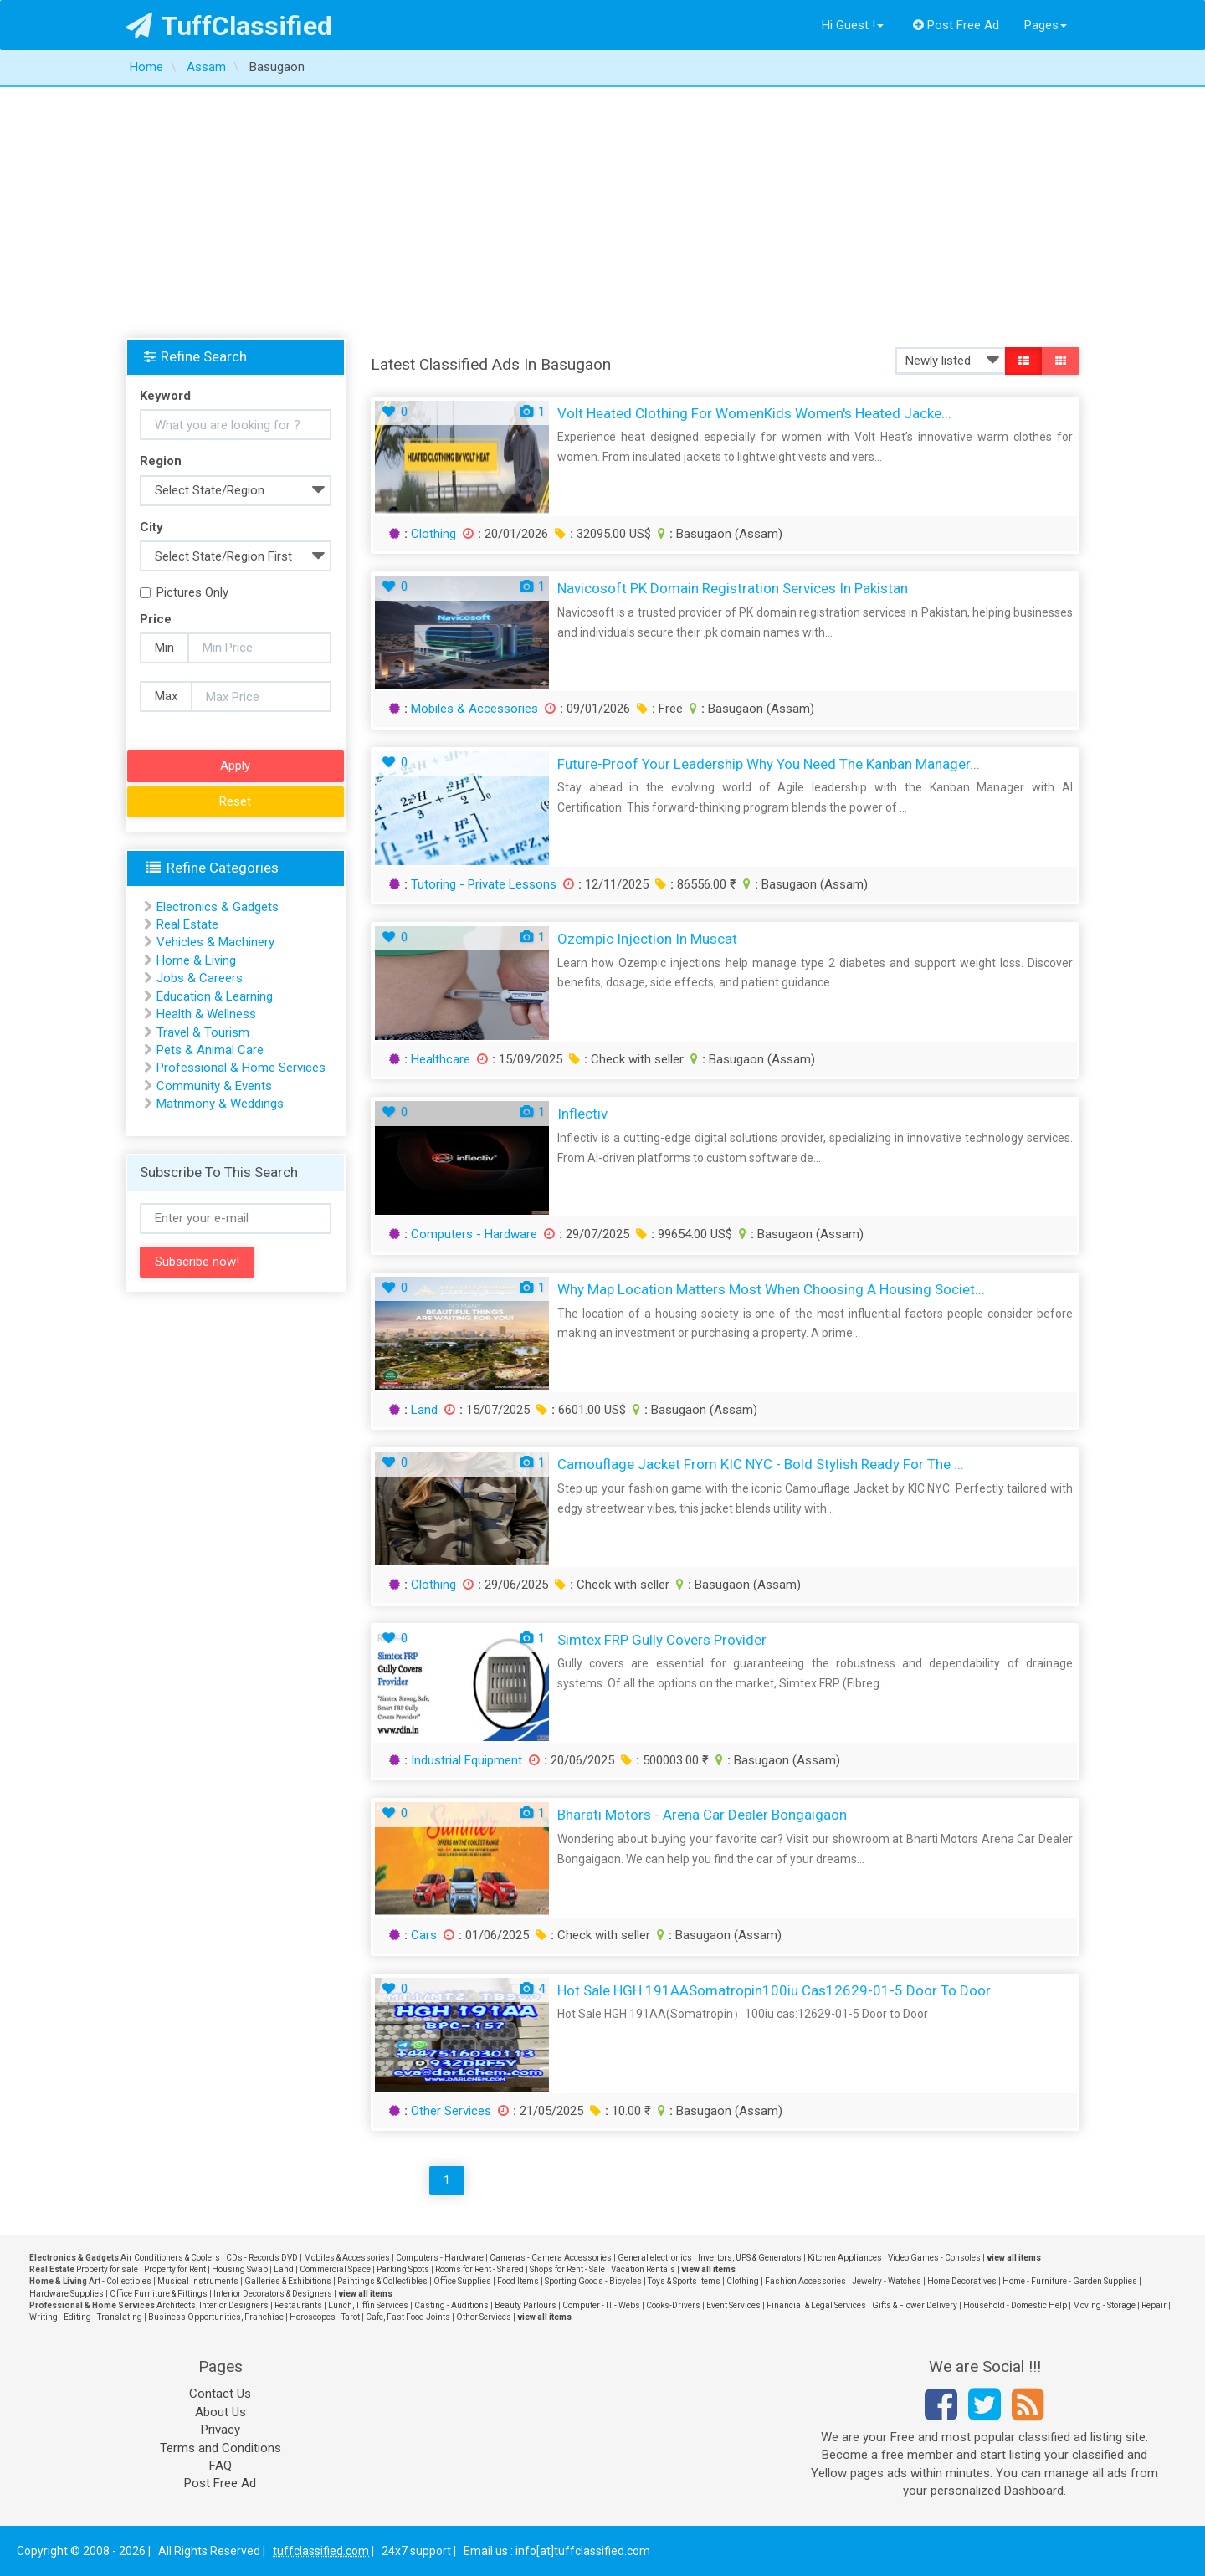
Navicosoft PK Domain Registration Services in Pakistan (732, 588)
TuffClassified (229, 26)
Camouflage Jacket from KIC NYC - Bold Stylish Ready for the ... (760, 1464)
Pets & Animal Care (210, 1050)
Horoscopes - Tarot (325, 2317)
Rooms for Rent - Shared (479, 2269)
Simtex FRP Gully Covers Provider (662, 1639)
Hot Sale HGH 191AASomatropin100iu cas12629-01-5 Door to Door (774, 1990)
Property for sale (107, 2269)
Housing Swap (240, 2269)
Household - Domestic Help (1015, 2305)
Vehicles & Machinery (215, 942)
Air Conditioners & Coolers (170, 2257)
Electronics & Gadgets (217, 906)
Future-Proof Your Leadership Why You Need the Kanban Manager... (768, 763)
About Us (220, 2412)
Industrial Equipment (466, 1760)
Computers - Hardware (474, 1234)
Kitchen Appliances (845, 2257)
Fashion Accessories (805, 2281)
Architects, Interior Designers (212, 2305)
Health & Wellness (206, 1014)
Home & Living (196, 960)
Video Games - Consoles (934, 2257)
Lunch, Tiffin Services (368, 2305)
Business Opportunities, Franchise (216, 2317)
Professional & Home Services (241, 1067)
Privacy (220, 2429)
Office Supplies (462, 2281)
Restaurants (298, 2305)
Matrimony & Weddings (220, 1103)
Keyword (165, 395)
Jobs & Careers (199, 978)
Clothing (433, 533)
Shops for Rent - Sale (567, 2269)
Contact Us (220, 2393)
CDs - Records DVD (262, 2257)
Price (156, 619)
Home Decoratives (962, 2281)
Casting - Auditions (451, 2305)
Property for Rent (175, 2269)
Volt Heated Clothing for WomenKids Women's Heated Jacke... (754, 413)
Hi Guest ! (853, 25)
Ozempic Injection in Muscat (647, 938)
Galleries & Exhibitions (287, 2281)
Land (424, 1409)
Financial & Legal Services (816, 2305)
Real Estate (187, 924)
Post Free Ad (956, 25)
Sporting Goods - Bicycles (593, 2281)
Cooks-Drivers (673, 2305)
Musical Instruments (197, 2281)
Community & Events (214, 1085)
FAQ (220, 2465)
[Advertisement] (602, 212)
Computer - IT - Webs (601, 2305)
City (151, 527)
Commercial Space (335, 2269)
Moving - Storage (1104, 2305)
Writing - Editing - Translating (85, 2317)
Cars (424, 1935)
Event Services (733, 2305)
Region (161, 461)
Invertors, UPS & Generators (750, 2257)
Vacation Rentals (643, 2269)
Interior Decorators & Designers (272, 2293)
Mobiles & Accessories (474, 708)
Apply (235, 765)
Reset (235, 801)
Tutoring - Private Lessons (483, 884)
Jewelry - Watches (886, 2281)
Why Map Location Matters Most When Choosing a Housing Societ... (771, 1289)
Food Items (518, 2281)
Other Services (451, 2110)
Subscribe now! (197, 1261)
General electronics (655, 2257)
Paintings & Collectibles (382, 2281)
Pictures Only (184, 592)
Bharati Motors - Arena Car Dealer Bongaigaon (702, 1814)
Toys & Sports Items (684, 2281)
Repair (1154, 2305)
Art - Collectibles (120, 2281)
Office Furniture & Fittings (159, 2293)
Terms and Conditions (220, 2448)
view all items (1014, 2257)
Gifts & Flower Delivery (914, 2305)
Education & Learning (214, 996)
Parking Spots (403, 2269)
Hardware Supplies (66, 2293)
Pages (1045, 25)
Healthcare (440, 1059)
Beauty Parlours (525, 2305)
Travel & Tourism (202, 1032)
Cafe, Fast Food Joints (408, 2317)
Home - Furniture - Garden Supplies (1069, 2281)
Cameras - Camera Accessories (551, 2257)
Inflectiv (582, 1113)
